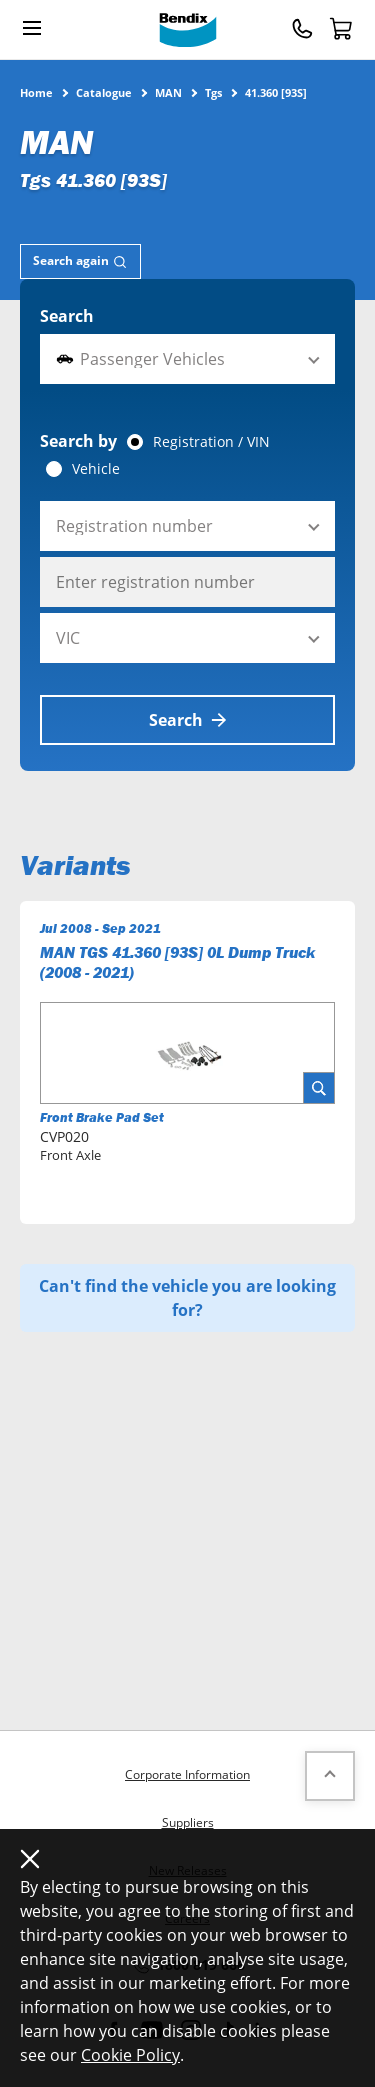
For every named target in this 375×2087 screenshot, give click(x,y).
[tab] (80, 261)
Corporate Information (187, 1774)
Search (67, 316)
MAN (168, 92)
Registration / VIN (211, 442)
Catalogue (104, 92)
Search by (78, 441)
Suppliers (188, 1822)
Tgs (213, 92)
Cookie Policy (130, 2055)
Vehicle (96, 469)
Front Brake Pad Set (102, 1117)
